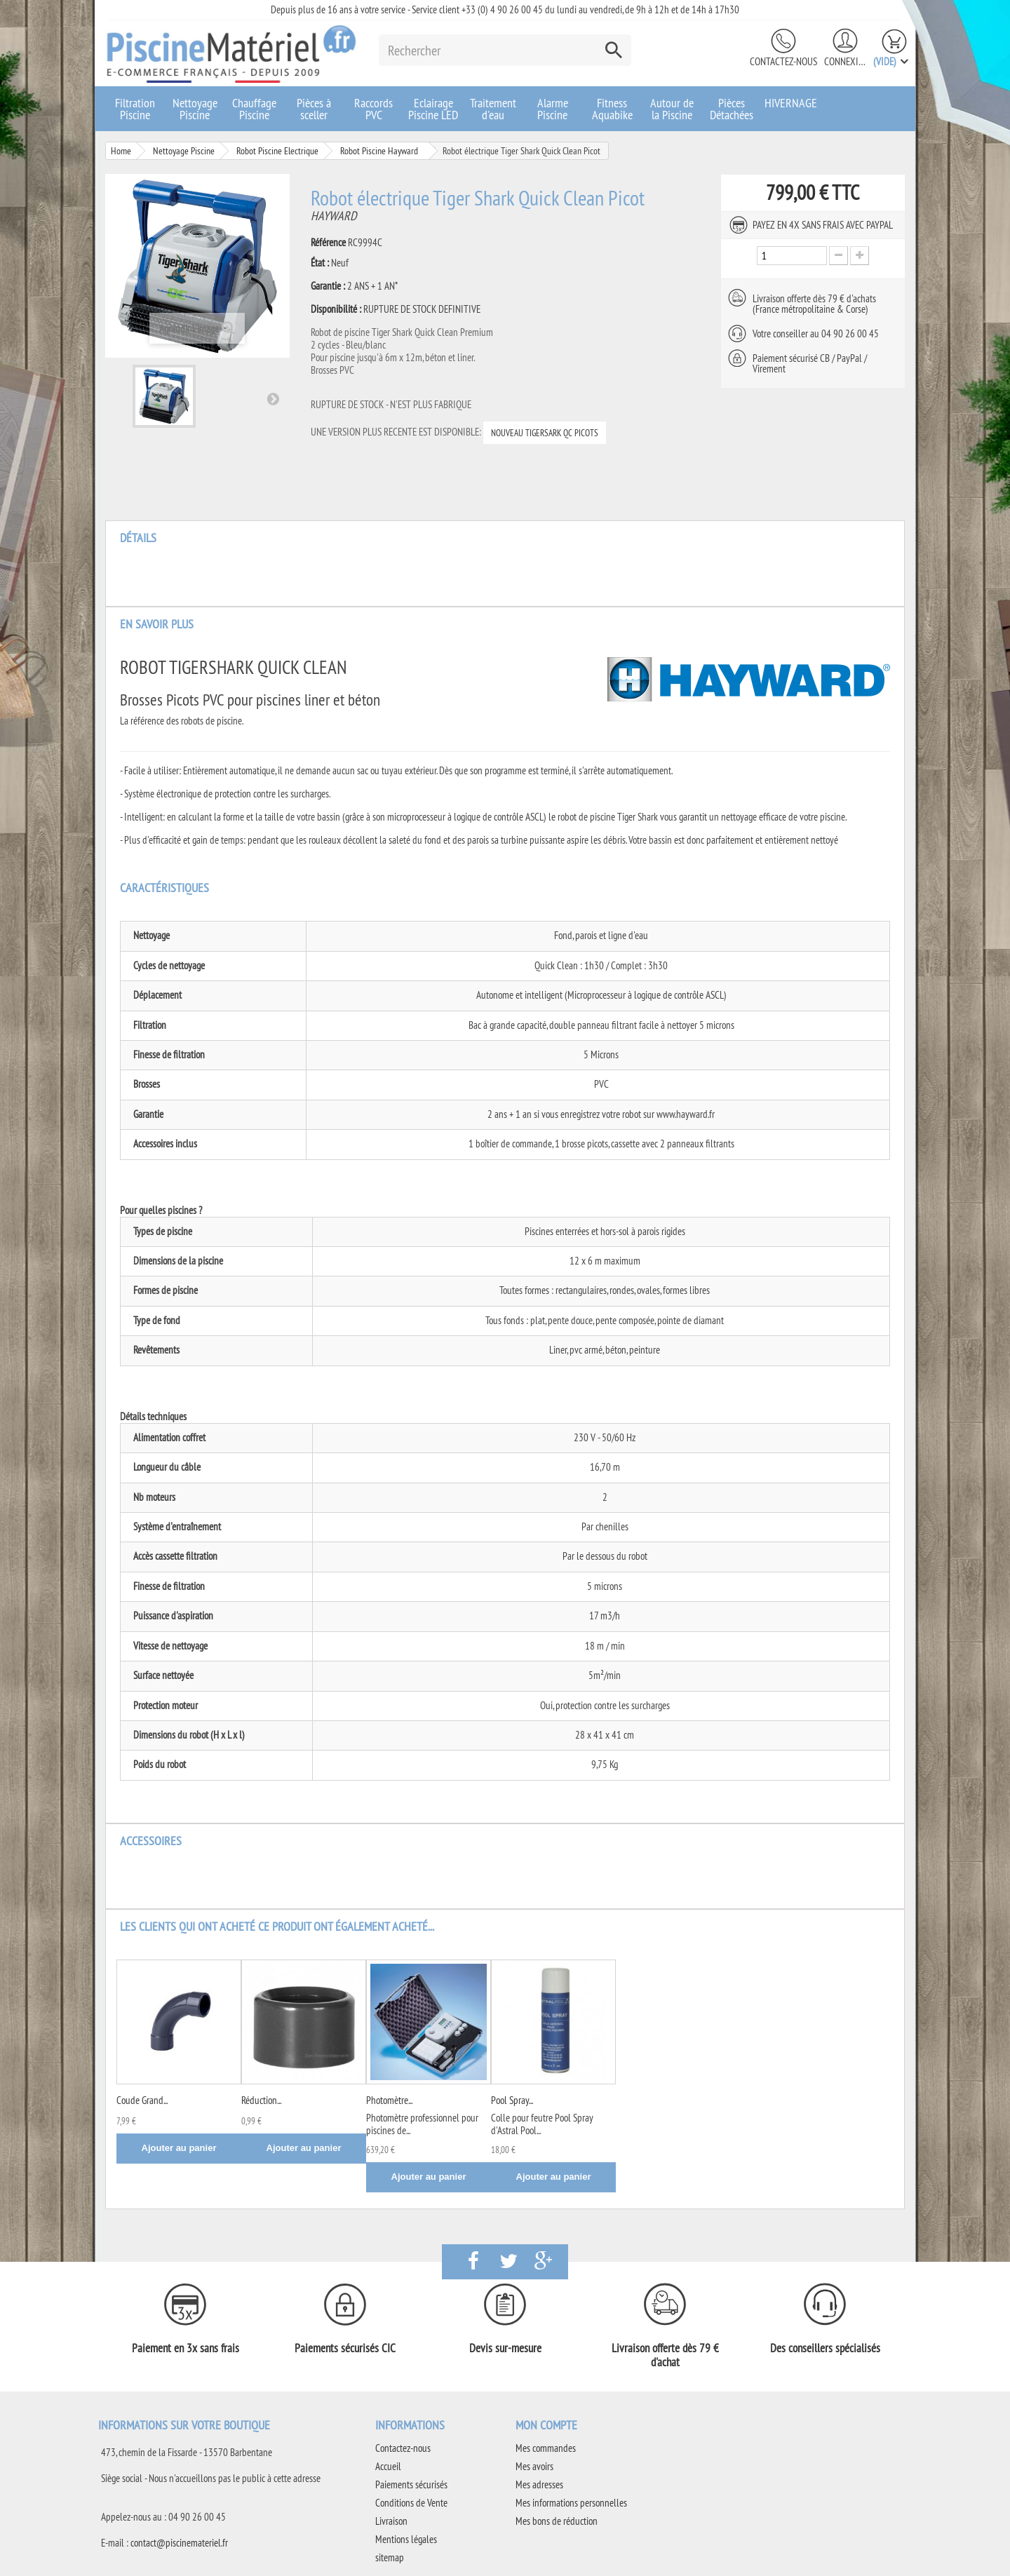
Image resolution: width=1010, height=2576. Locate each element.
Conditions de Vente (411, 2502)
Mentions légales (406, 2539)
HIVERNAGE (791, 103)
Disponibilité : (336, 309)
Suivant (273, 398)
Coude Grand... (142, 2100)
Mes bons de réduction (557, 2521)
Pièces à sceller (314, 109)
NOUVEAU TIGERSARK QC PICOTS (544, 432)
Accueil (388, 2466)
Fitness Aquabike (612, 109)
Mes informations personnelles (571, 2502)
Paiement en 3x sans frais (185, 2348)
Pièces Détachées (731, 109)
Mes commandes (546, 2448)
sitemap (389, 2557)
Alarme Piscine (552, 109)
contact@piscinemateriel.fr (179, 2542)
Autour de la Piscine (672, 109)
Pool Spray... (512, 2100)
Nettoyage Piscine (195, 109)
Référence (328, 242)
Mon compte (546, 2425)
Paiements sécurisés (411, 2484)
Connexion (845, 61)
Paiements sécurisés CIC (345, 2348)
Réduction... (261, 2100)
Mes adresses (539, 2484)
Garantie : (328, 286)
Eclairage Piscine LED (433, 109)
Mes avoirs (534, 2466)
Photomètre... (389, 2100)
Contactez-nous (783, 61)
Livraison (391, 2521)
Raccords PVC (373, 109)
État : (320, 263)
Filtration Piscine (135, 109)
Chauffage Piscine (254, 109)
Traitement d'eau (493, 109)
